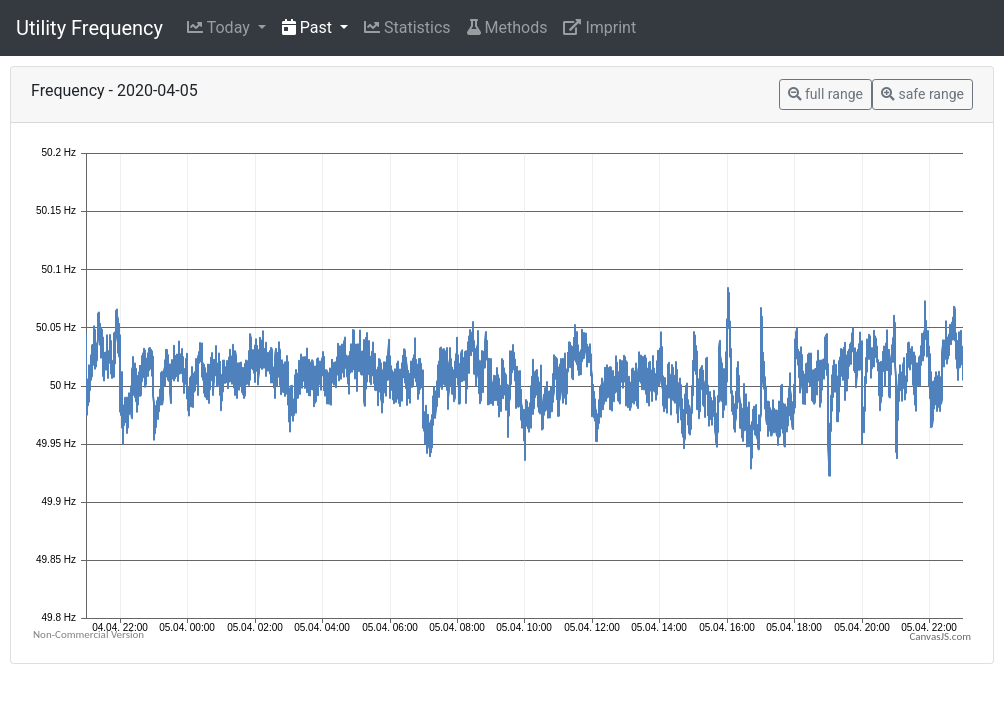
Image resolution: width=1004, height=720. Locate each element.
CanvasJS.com (940, 636)
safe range (922, 94)
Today (220, 27)
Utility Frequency (89, 28)
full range (825, 94)
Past (309, 27)
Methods (507, 27)
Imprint (599, 27)
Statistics (407, 27)
